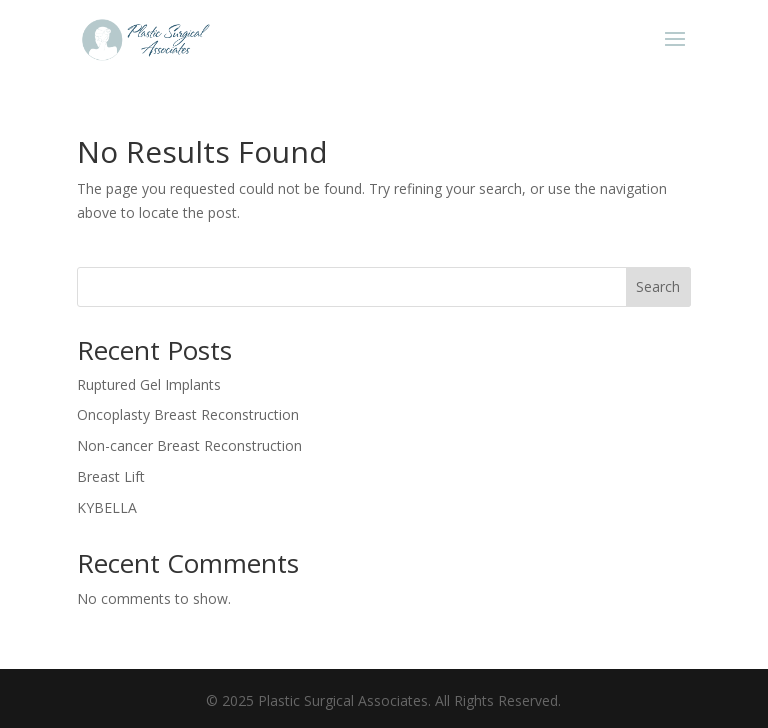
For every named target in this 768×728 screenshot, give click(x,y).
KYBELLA (107, 507)
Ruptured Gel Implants (149, 384)
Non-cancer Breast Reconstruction (189, 445)
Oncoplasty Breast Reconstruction (188, 414)
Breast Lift (111, 476)
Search (658, 286)
